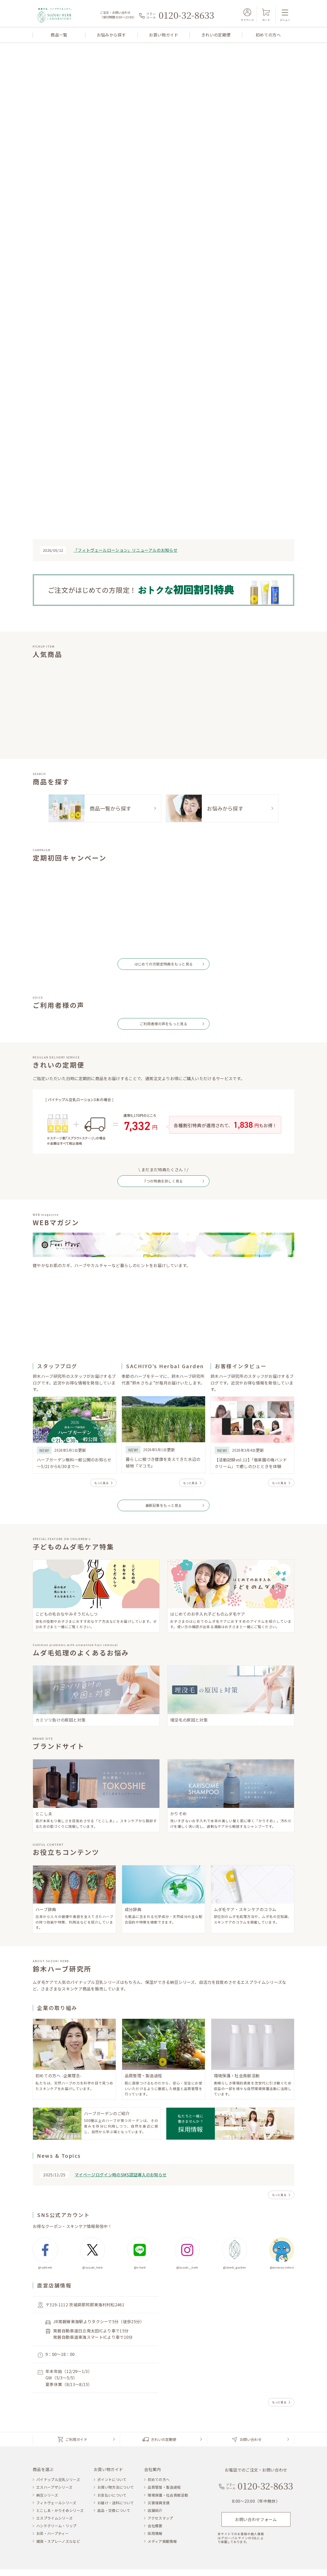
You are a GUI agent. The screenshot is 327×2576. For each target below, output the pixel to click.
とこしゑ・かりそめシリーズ (60, 2517)
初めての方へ (268, 34)
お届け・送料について (115, 2509)
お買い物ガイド (163, 34)
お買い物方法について (115, 2494)
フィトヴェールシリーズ (56, 2509)
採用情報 (155, 2540)
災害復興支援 (159, 2509)
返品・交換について (113, 2517)
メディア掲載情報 (162, 2547)
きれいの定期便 (215, 34)
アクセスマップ (160, 2524)
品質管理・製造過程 (164, 2494)
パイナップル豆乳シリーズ (58, 2486)
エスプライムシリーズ (54, 2524)
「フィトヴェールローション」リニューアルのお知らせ (126, 550)
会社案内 (152, 2476)
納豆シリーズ (47, 2501)
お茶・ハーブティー (52, 2540)
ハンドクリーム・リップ (56, 2532)
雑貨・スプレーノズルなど (58, 2547)
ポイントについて (112, 2486)
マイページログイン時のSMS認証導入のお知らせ (121, 2180)
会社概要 (155, 2532)
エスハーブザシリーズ (54, 2494)
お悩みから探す (111, 34)
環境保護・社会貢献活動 (168, 2501)
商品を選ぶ (43, 2476)
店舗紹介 (155, 2517)
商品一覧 (59, 34)
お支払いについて (112, 2501)
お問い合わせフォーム (256, 2526)
